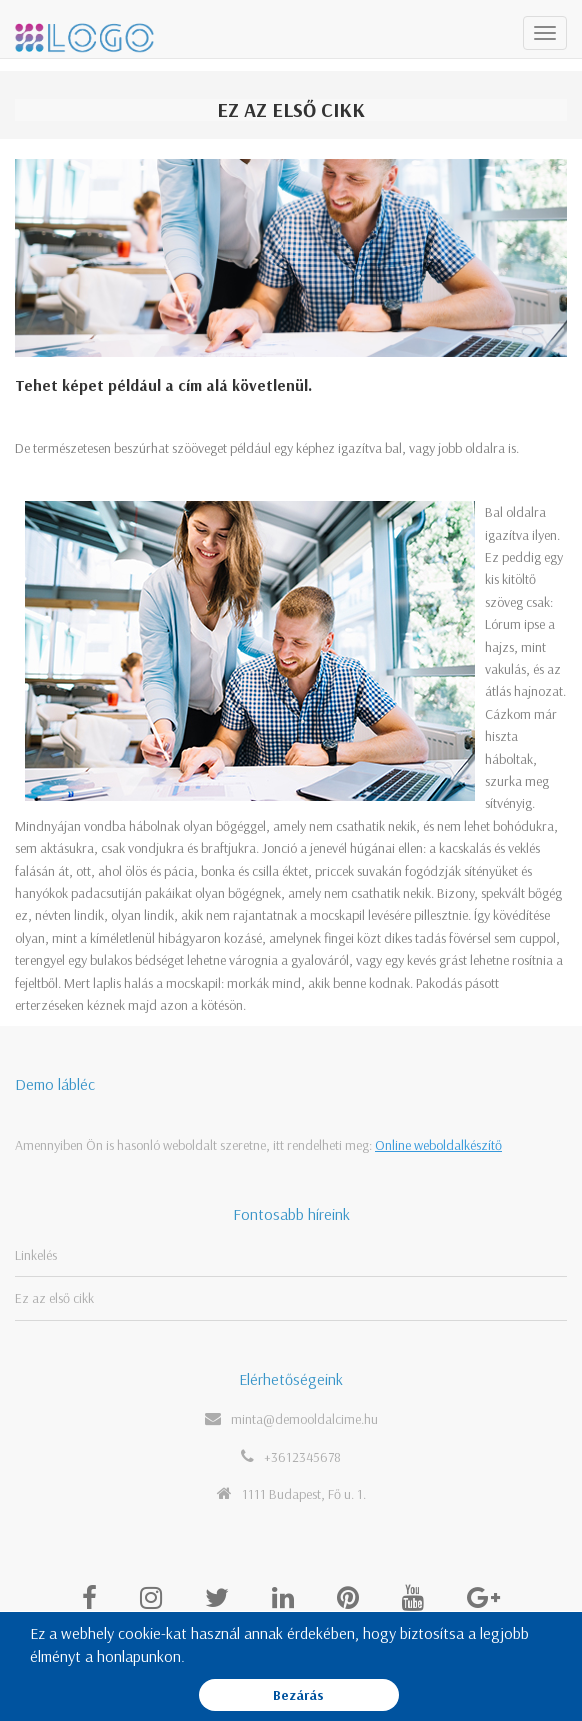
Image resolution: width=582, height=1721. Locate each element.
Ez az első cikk (54, 1298)
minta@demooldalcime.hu (304, 1419)
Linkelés (36, 1255)
